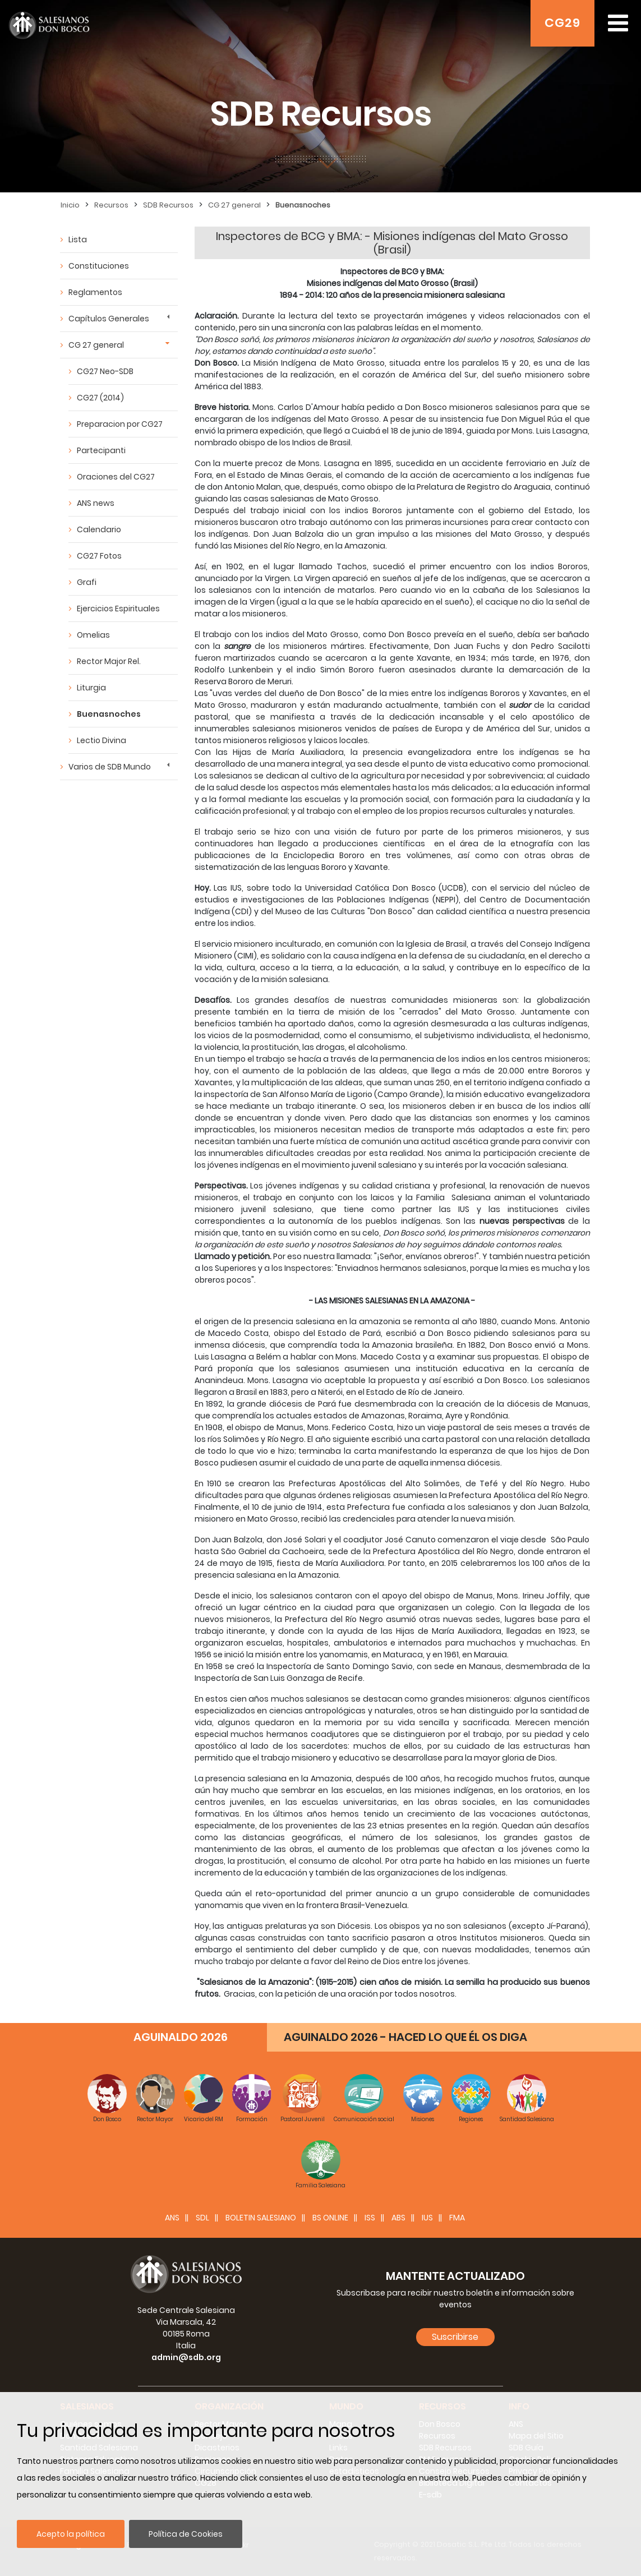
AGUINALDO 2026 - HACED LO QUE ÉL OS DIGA (405, 2037)
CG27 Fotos (99, 555)
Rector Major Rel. (109, 661)
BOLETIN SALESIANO (260, 2217)
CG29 (562, 22)
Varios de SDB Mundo (109, 766)
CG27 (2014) (100, 397)
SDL (202, 2217)
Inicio (70, 205)
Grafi (86, 582)
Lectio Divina (101, 740)
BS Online (330, 2217)
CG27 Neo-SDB (105, 371)
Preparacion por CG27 (120, 424)
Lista (77, 239)
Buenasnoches (302, 205)
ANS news (95, 503)
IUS (427, 2217)
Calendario (99, 529)
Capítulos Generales (108, 318)
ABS (398, 2217)
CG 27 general (234, 205)
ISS (370, 2217)
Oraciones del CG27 (116, 476)
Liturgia (91, 687)
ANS (172, 2217)
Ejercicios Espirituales (118, 608)
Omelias (93, 634)
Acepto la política (70, 2534)
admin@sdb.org (186, 2357)
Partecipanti (101, 450)
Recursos (111, 205)
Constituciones (98, 265)
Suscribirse (455, 2336)
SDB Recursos (168, 205)
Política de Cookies (186, 2534)
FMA (457, 2217)
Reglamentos (95, 292)
